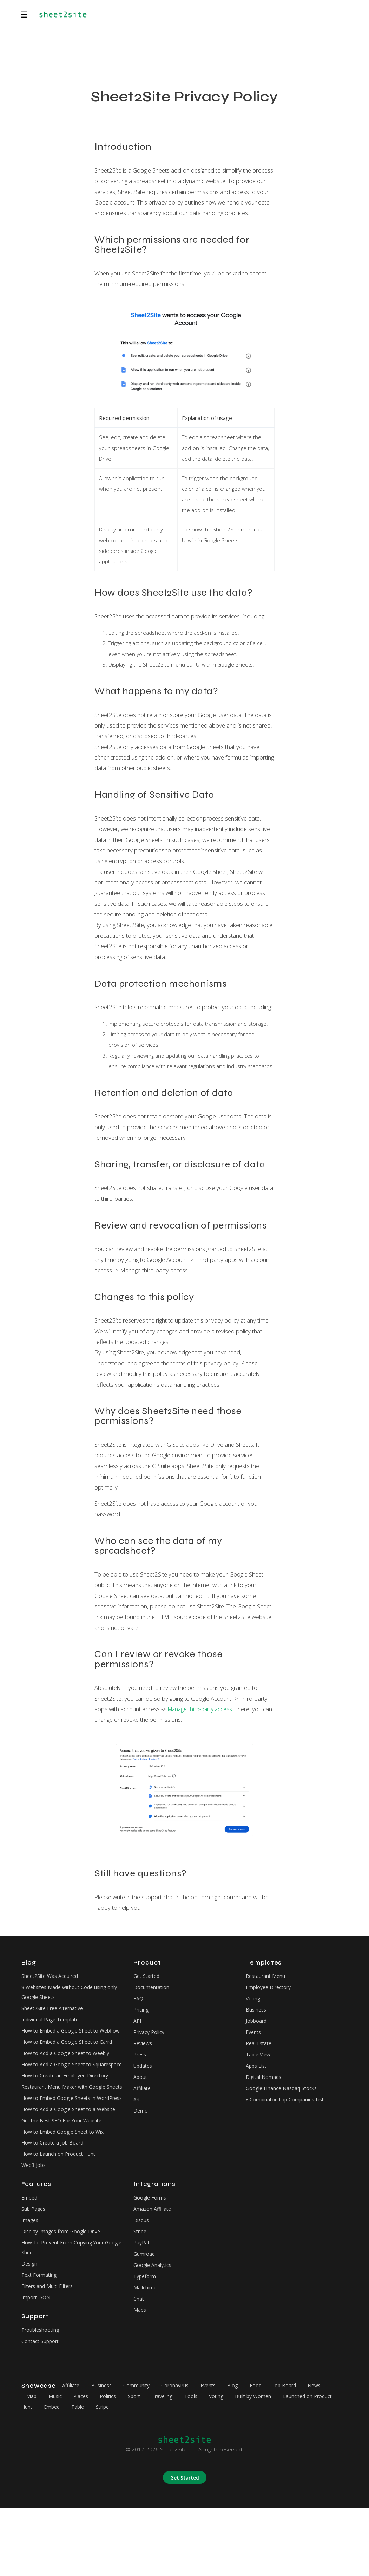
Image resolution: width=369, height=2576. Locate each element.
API (137, 2024)
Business (257, 2012)
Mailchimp (145, 2352)
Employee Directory (270, 1988)
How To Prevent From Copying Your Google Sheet (65, 2310)
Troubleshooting (41, 2397)
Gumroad (144, 2316)
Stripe (140, 2292)
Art (137, 2109)
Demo (140, 2121)
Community (141, 2453)
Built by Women (269, 2464)
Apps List (257, 2073)
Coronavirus (182, 2453)
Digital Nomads (264, 2085)
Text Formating (40, 2339)
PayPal (141, 2304)
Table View (259, 2061)
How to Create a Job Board (54, 2198)
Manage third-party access (202, 1709)
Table (103, 2475)
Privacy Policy (149, 2036)
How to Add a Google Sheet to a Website (71, 2162)
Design (29, 2327)
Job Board (299, 2453)
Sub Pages (34, 2268)
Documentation (151, 1988)
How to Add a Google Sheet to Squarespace (58, 2087)
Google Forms (150, 2256)
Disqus (141, 2280)
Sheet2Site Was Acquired (51, 1976)
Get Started (147, 1976)
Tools (203, 2464)
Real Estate (260, 2049)
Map (32, 2464)
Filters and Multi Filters (48, 2351)
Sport (141, 2464)
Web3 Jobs (34, 2223)
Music (57, 2464)
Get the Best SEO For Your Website (64, 2174)
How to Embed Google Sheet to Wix (65, 2186)
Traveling (172, 2464)
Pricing (141, 2012)
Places (84, 2464)
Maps (140, 2377)
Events (254, 2036)
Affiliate (142, 2097)
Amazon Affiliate (152, 2268)
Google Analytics (153, 2328)
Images (30, 2280)
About (140, 2085)
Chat (138, 2364)
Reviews (143, 2049)
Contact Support (41, 2409)
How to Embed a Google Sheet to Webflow (62, 2040)
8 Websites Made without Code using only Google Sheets (72, 1994)
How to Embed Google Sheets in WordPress (61, 2145)
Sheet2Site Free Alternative (54, 2011)
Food (268, 2453)
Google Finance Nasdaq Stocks (283, 2097)
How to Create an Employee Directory (67, 2105)
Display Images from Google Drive (63, 2292)
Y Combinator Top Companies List (287, 2109)
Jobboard (257, 2024)
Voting (253, 2000)
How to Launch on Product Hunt (60, 2210)
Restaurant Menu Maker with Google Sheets (65, 2122)
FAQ (138, 2000)
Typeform (145, 2340)
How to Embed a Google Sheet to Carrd (69, 2058)
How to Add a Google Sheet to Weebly (68, 2070)
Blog (244, 2453)
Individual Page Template (52, 2023)
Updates (143, 2073)
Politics (113, 2464)
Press (140, 2061)
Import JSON (36, 2363)
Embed (30, 2256)
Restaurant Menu (267, 1976)
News (331, 2453)
